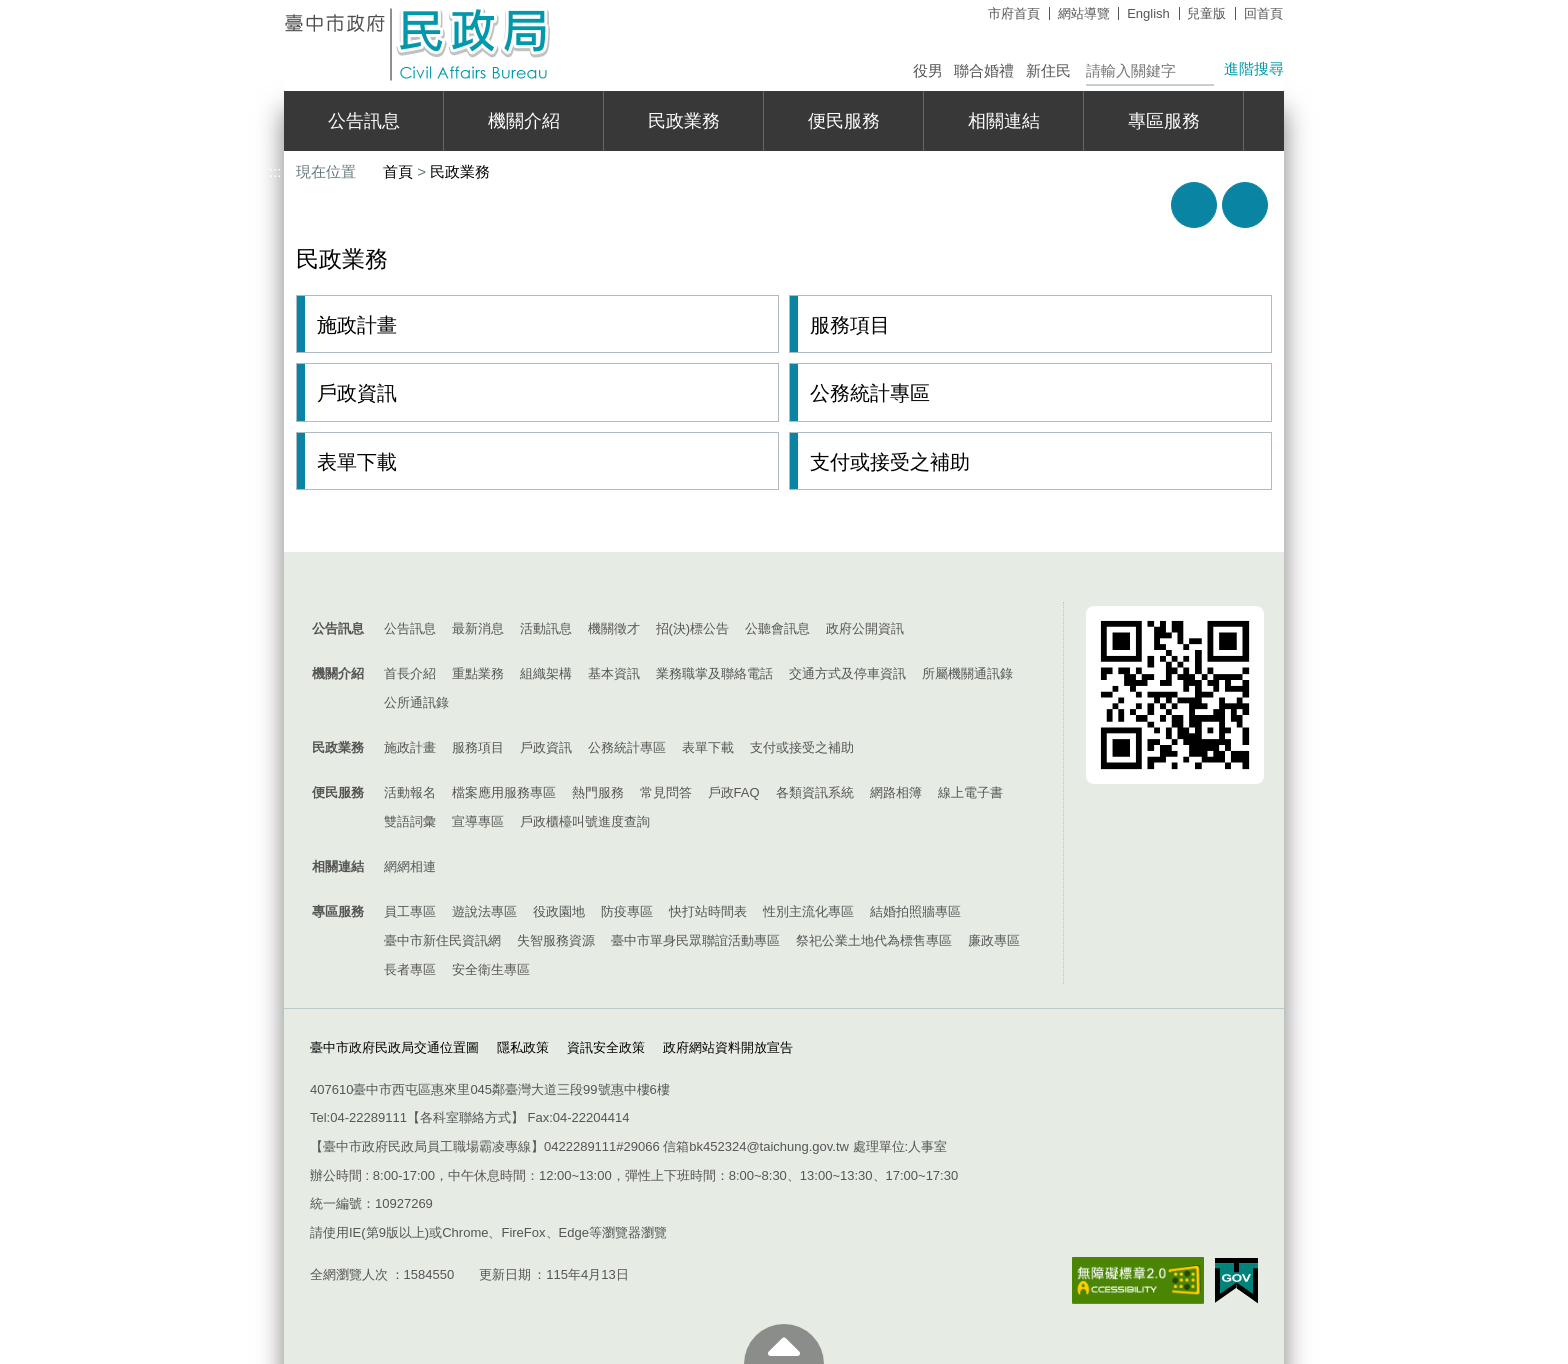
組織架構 (546, 673)
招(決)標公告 (693, 628)
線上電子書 (970, 792)
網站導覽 (1084, 13)
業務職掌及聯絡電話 (714, 673)
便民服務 (844, 121)
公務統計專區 (870, 393)
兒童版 (1206, 13)
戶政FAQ (734, 792)
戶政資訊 (357, 393)
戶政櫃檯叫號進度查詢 (585, 821)
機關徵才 (614, 628)
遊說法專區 (484, 911)
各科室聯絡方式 (465, 1117)
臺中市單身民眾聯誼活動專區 (695, 940)
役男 (928, 70)
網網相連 (410, 866)
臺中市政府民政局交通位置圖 (394, 1047)
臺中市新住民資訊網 (442, 940)
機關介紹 (524, 121)
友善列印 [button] (1194, 205)
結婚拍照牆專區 (915, 911)
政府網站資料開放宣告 (728, 1047)
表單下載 (357, 462)
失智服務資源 (556, 940)
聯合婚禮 (984, 70)
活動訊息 (546, 628)
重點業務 (478, 673)
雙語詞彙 (410, 821)
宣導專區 (478, 821)
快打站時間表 (708, 911)
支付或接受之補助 (890, 462)
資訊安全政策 (606, 1047)
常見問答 (666, 792)
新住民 (1048, 70)
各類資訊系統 (815, 792)
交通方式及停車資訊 (847, 673)
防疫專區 (627, 911)
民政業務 (684, 121)
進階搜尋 (1254, 68)
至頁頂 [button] (784, 1344)
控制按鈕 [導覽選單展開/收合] (784, 582)
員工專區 (410, 911)
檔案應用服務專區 (504, 792)
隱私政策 (523, 1047)
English (1148, 13)
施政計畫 (357, 325)
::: (275, 8)
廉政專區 (994, 940)
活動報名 (410, 792)
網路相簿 (896, 792)
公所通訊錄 (416, 702)
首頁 (398, 171)
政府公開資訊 (865, 628)
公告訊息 (364, 121)
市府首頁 (1014, 13)
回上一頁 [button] (1245, 205)
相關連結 (1004, 121)
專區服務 (1164, 121)
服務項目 (850, 325)
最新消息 (478, 628)
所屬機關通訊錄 (967, 673)
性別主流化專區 (808, 911)
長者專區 (410, 969)
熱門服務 (598, 792)
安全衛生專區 (491, 969)
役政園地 (559, 911)
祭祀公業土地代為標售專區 (874, 940)
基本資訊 (614, 673)
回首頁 (1263, 13)
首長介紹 (410, 673)
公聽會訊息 (777, 628)
